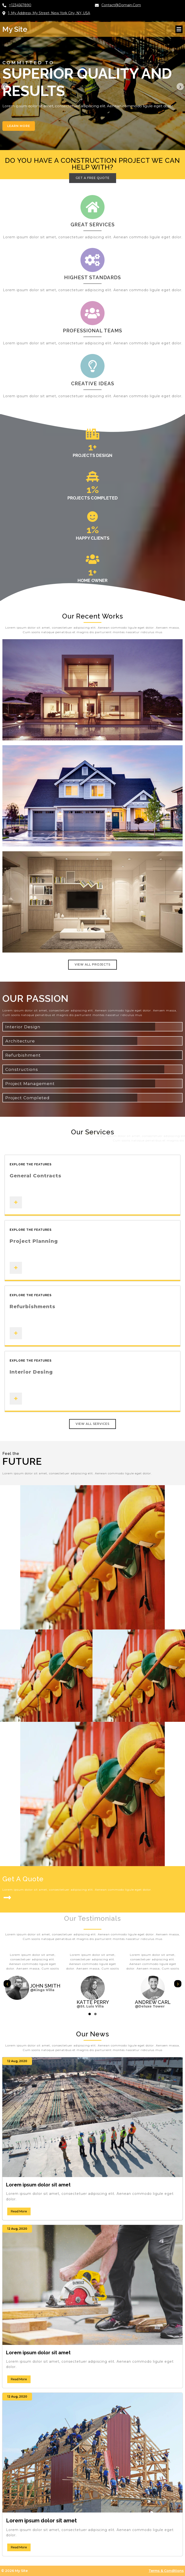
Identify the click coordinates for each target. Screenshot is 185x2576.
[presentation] (4, 86)
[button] (89, 2014)
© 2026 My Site (14, 2571)
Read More (19, 2211)
